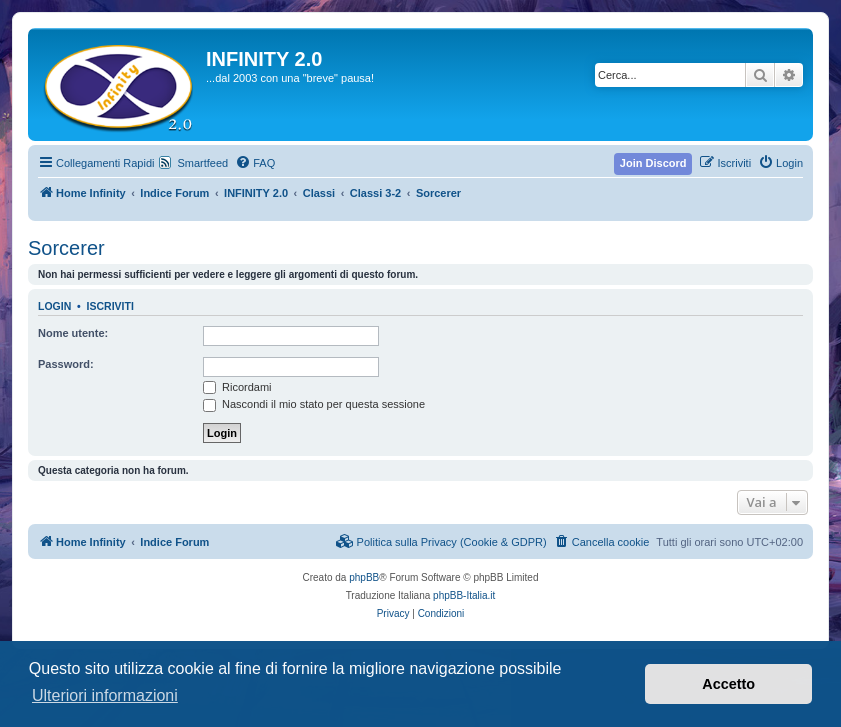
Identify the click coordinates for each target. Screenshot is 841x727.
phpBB (364, 577)
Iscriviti (110, 306)
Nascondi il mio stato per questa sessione (314, 404)
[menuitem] (255, 163)
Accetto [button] (728, 684)
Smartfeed (202, 163)
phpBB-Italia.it (464, 595)
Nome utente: (73, 333)
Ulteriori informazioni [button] (105, 695)
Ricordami (237, 387)
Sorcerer (66, 248)
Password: (66, 364)
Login (54, 306)
